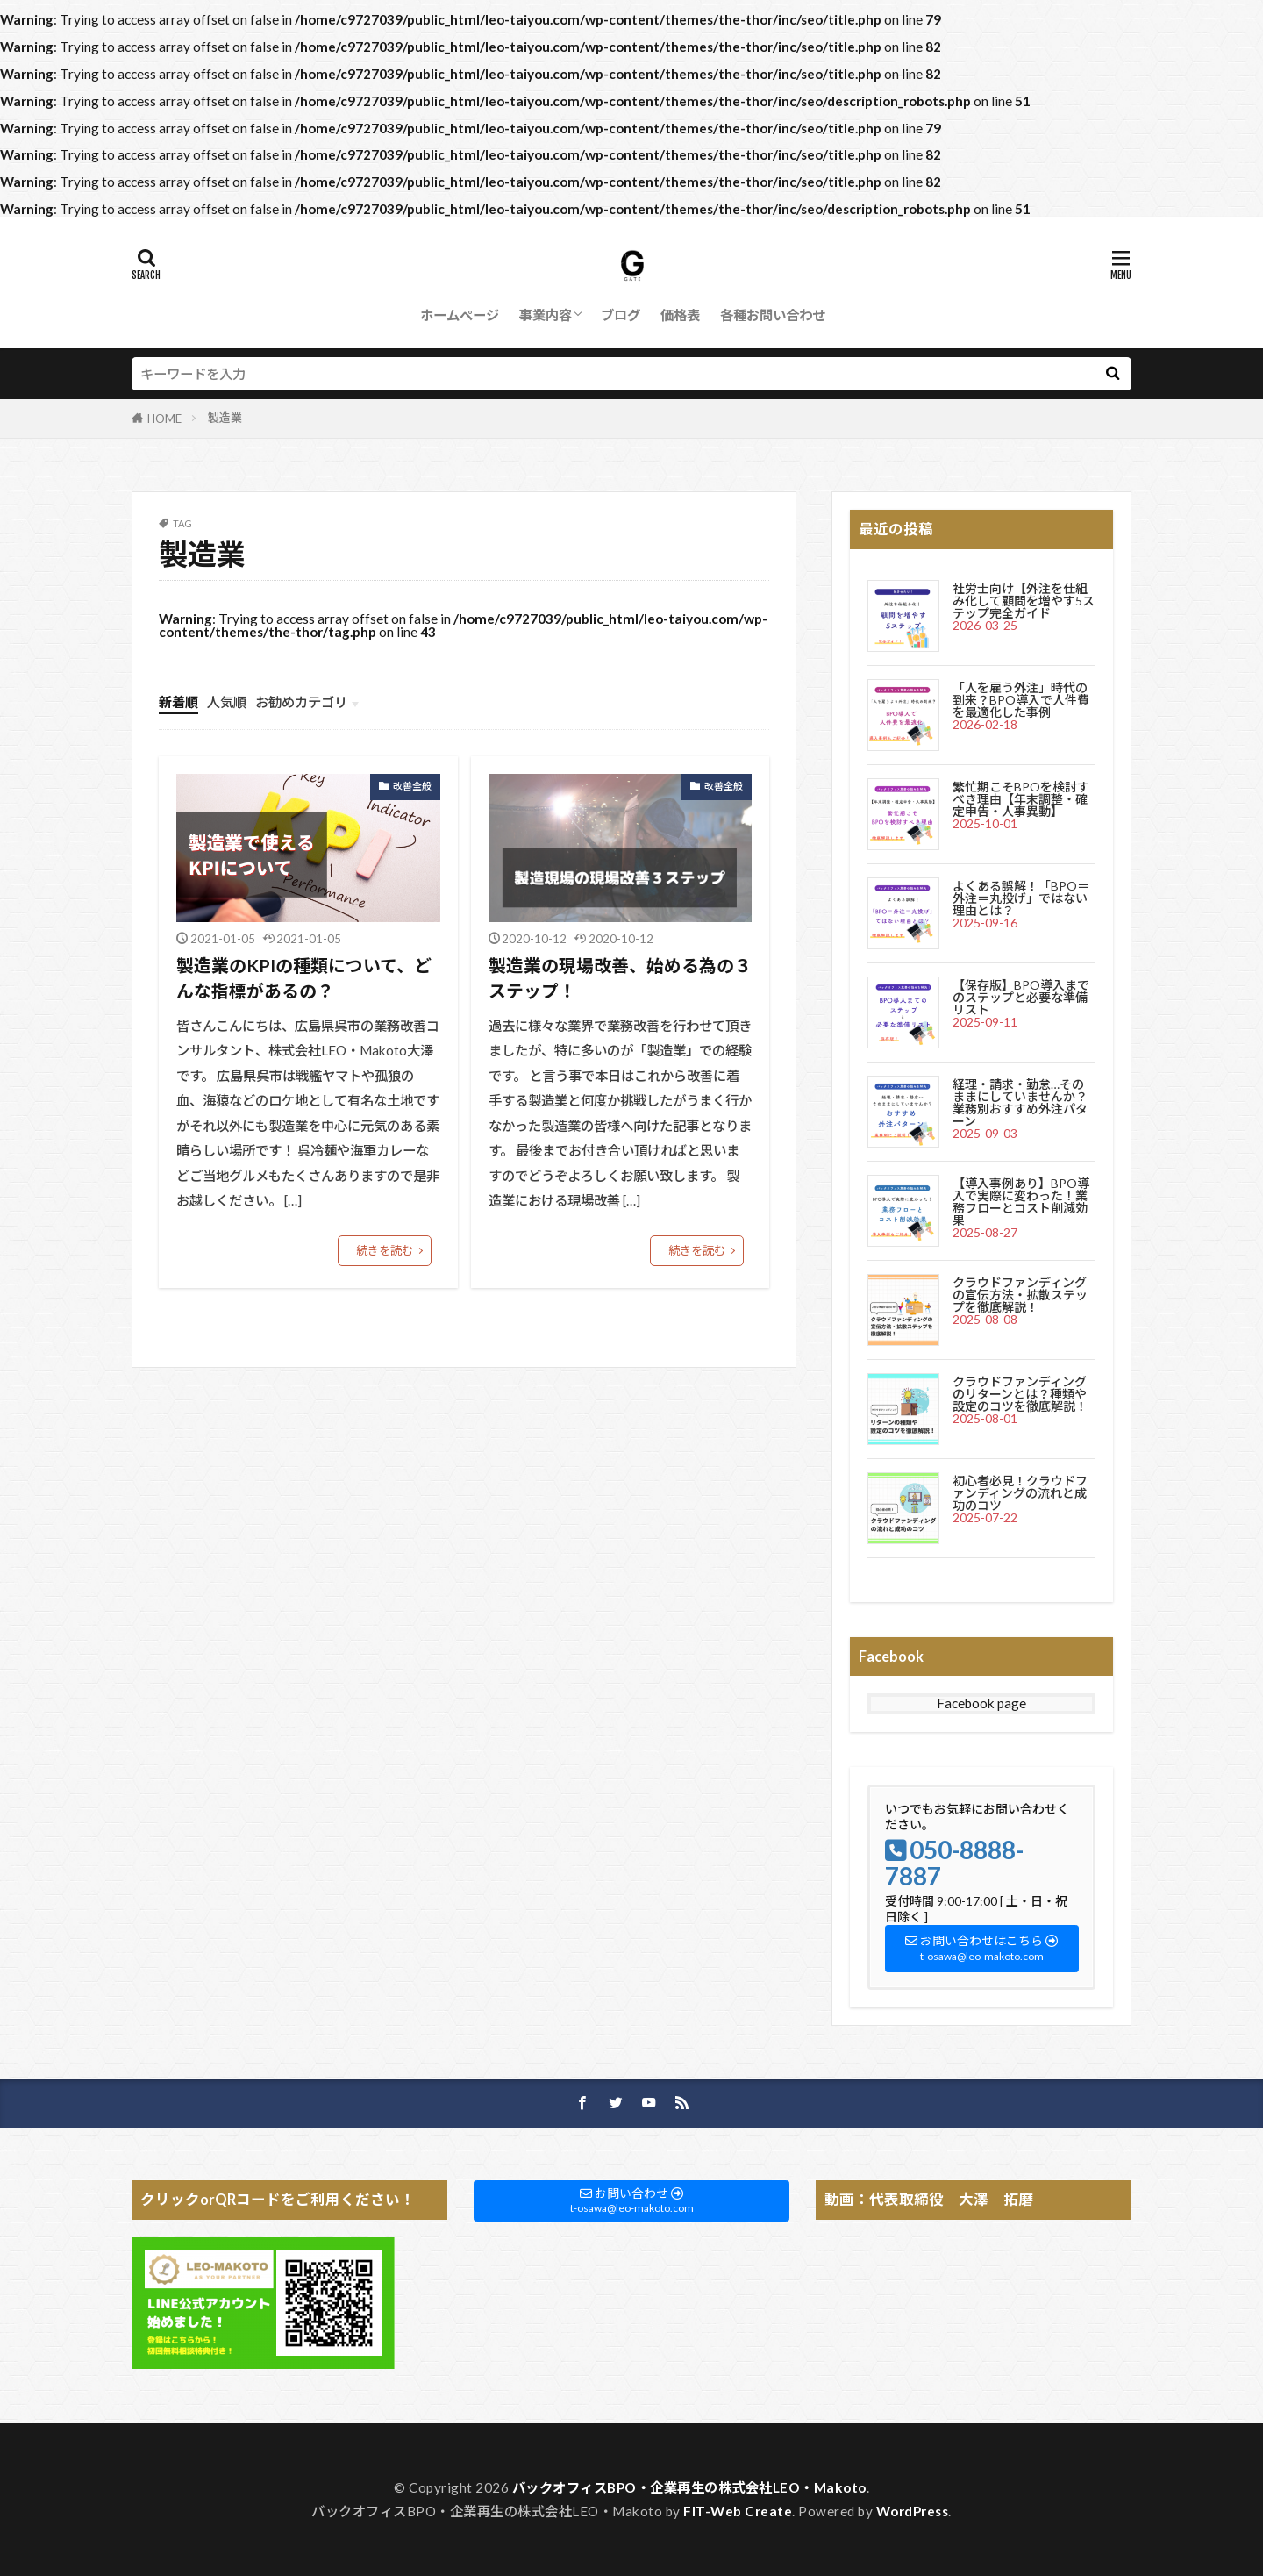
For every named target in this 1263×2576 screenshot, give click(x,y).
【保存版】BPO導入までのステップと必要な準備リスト (1021, 997)
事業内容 (545, 315)
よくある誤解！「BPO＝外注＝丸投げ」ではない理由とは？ (1021, 898)
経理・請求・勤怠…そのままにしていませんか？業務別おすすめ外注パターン (1020, 1102)
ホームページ (459, 315)
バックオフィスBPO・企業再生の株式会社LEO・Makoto (689, 2487)
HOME (164, 418)
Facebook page (981, 1703)
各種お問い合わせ (772, 315)
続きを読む (384, 1250)
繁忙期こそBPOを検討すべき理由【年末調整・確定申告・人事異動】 (1021, 799)
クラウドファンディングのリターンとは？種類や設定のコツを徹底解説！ (1020, 1393)
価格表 (680, 315)
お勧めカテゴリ (301, 702)
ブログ (620, 315)
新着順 (178, 702)
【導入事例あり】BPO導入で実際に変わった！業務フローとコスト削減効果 (1021, 1201)
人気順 (226, 702)
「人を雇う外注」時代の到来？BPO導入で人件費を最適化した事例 (1021, 699)
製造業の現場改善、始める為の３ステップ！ (620, 978)
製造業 (225, 418)
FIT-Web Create (737, 2511)
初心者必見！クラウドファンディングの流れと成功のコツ (1020, 1493)
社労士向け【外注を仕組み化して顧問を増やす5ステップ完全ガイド (1024, 600)
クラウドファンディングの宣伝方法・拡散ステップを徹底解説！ (1020, 1294)
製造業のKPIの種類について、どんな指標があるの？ (304, 978)
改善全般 (412, 785)
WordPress (912, 2511)
